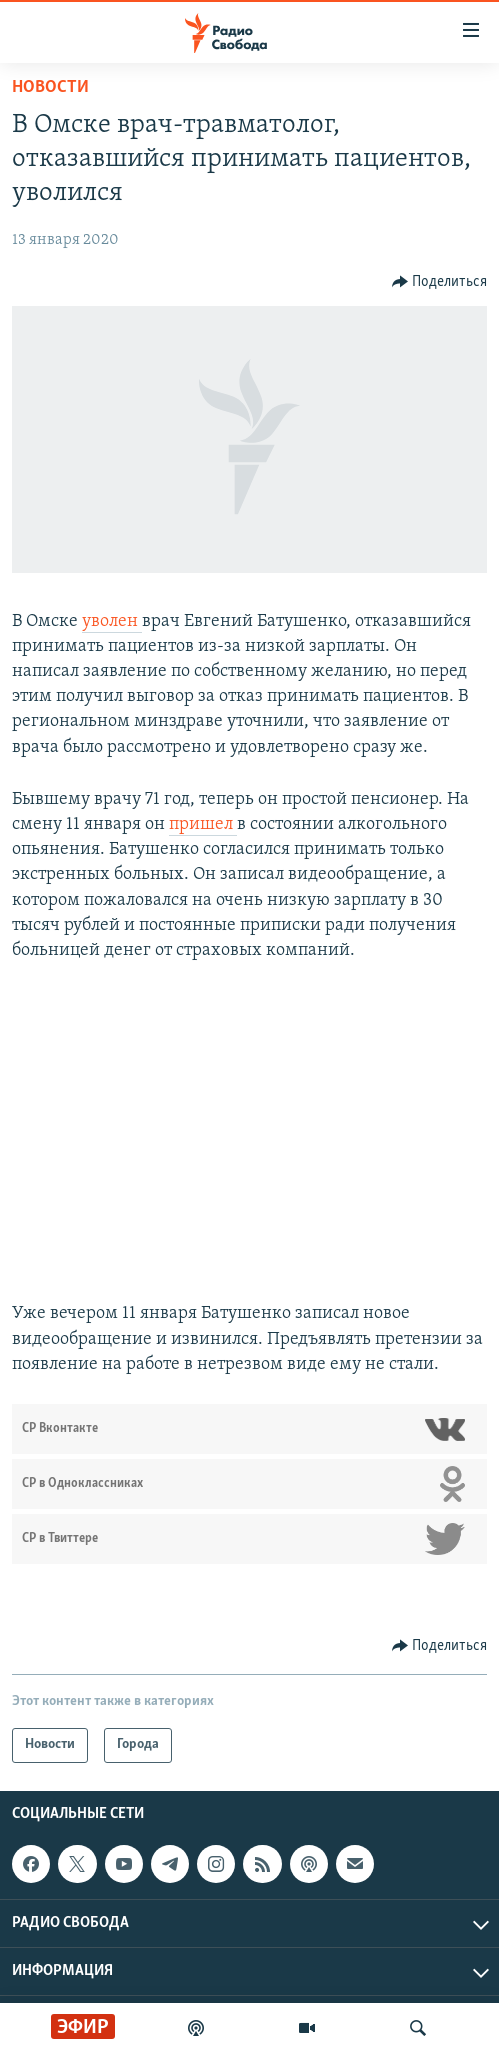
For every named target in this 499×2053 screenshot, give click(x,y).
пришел (203, 824)
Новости (50, 87)
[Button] (440, 282)
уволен (112, 621)
